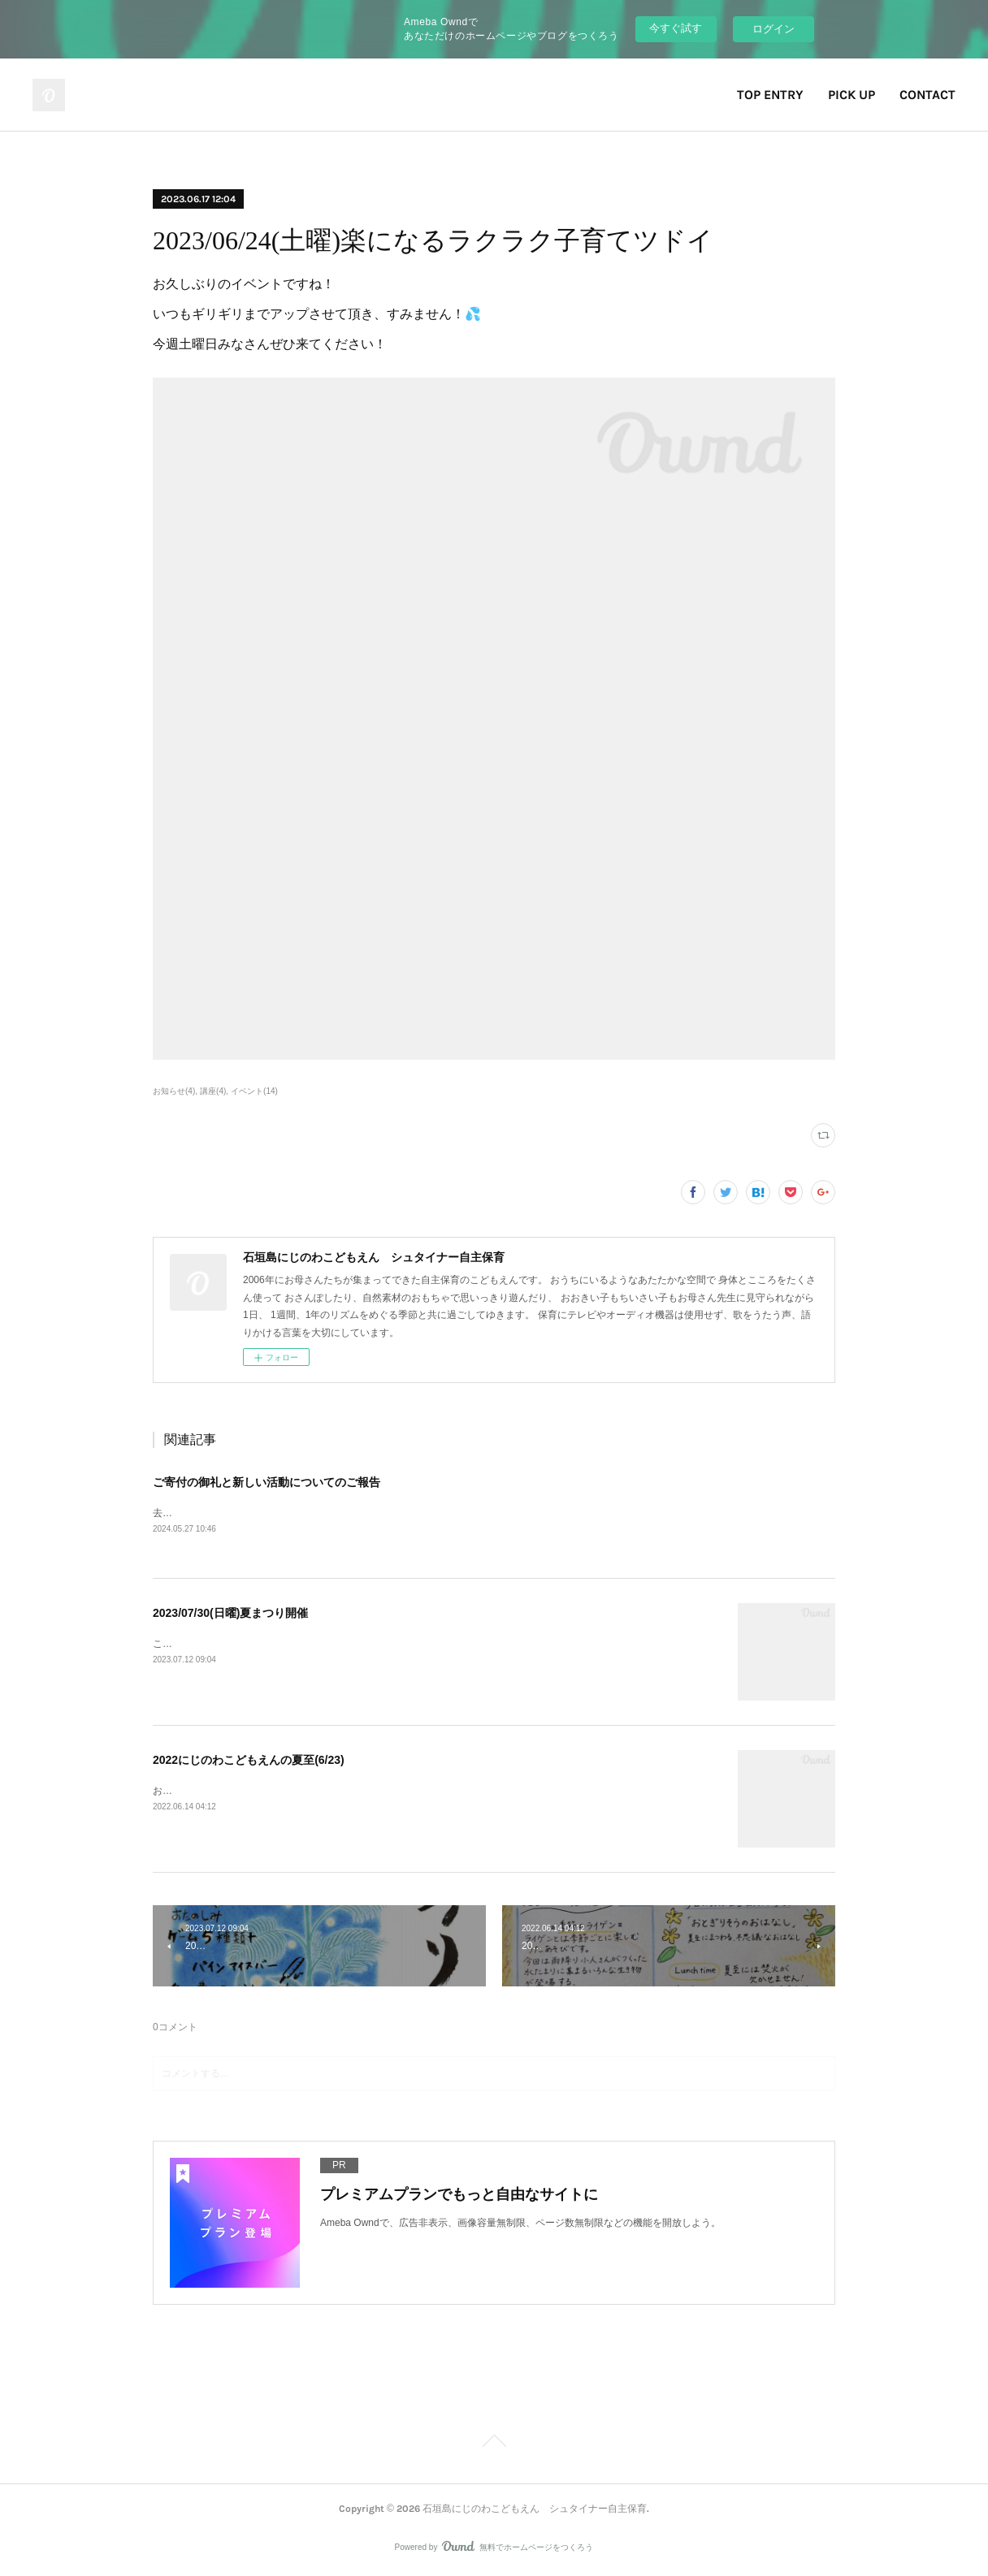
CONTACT (927, 94)
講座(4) (213, 1091)
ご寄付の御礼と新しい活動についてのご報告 (266, 1482)
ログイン (773, 29)
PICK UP (851, 94)
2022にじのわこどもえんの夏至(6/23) (248, 1760)
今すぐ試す (675, 28)
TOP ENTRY (770, 94)
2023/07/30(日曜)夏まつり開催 (230, 1613)
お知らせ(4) (174, 1091)
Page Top (494, 2444)
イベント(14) (254, 1091)
